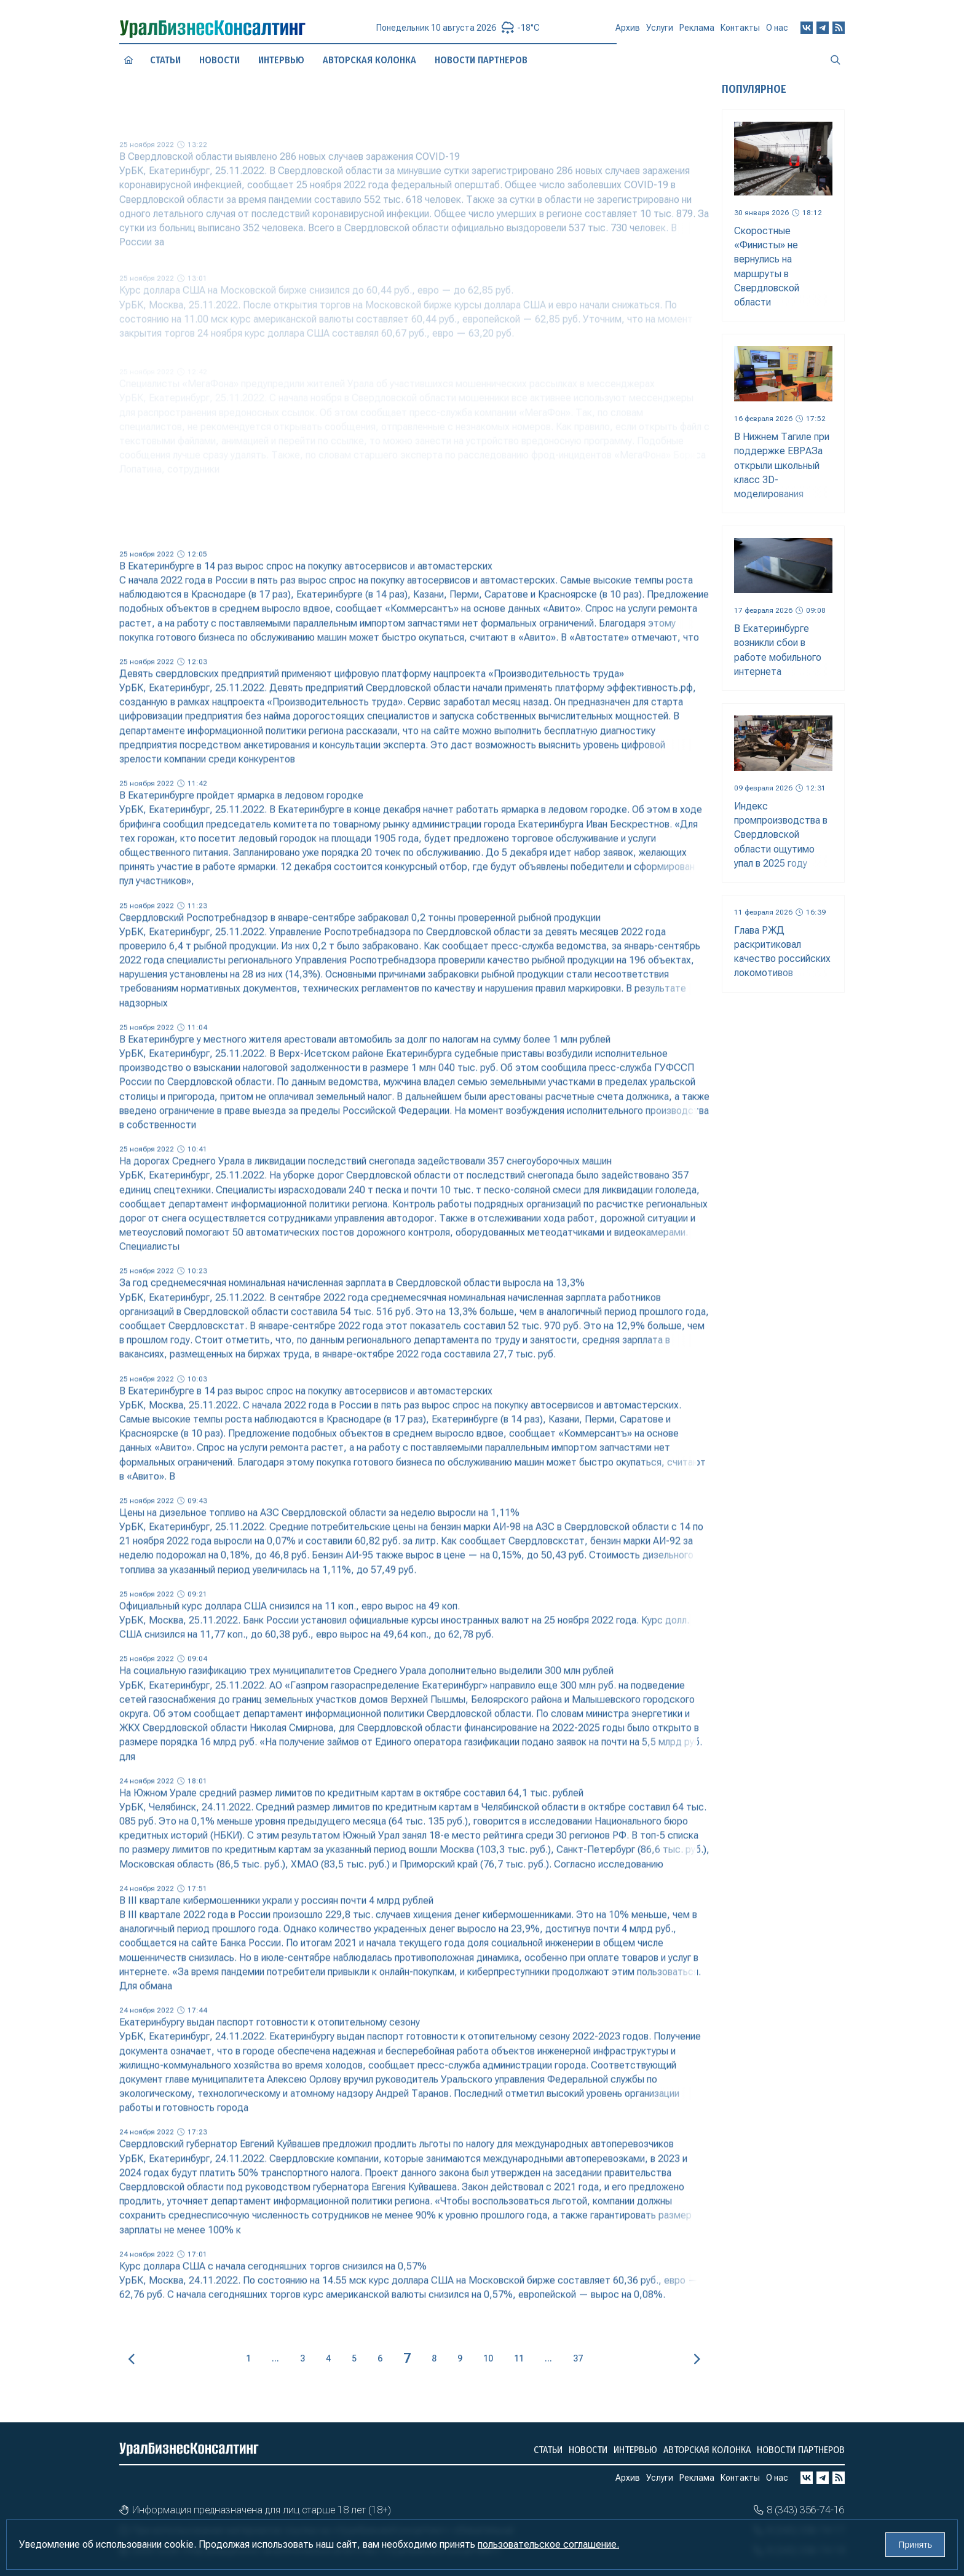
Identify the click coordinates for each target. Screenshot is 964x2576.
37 (578, 2358)
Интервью (635, 2450)
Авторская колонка (707, 2450)
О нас (777, 24)
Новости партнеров (801, 2450)
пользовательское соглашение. (548, 2544)
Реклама (696, 29)
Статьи (165, 59)
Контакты (740, 27)
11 (519, 2358)
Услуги (659, 31)
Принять (915, 2545)
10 (488, 2358)
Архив (627, 32)
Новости (588, 2450)
